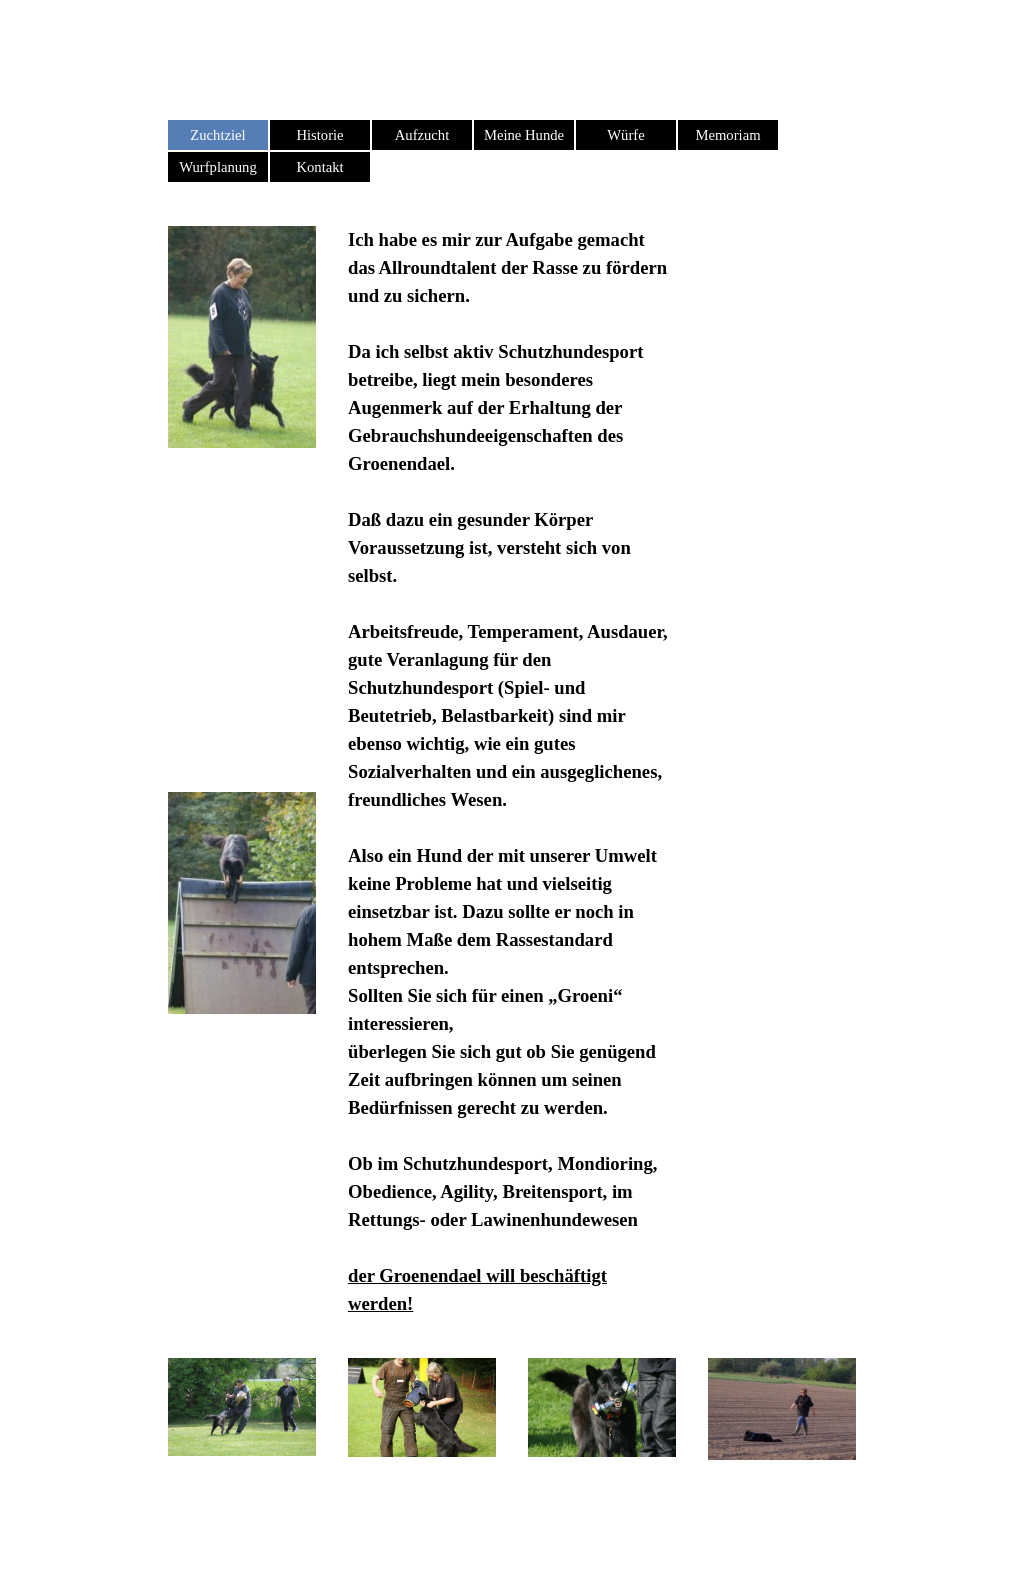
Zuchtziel (217, 135)
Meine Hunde (524, 135)
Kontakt (319, 167)
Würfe (625, 135)
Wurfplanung (218, 167)
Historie (319, 135)
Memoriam (727, 135)
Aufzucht (422, 135)
